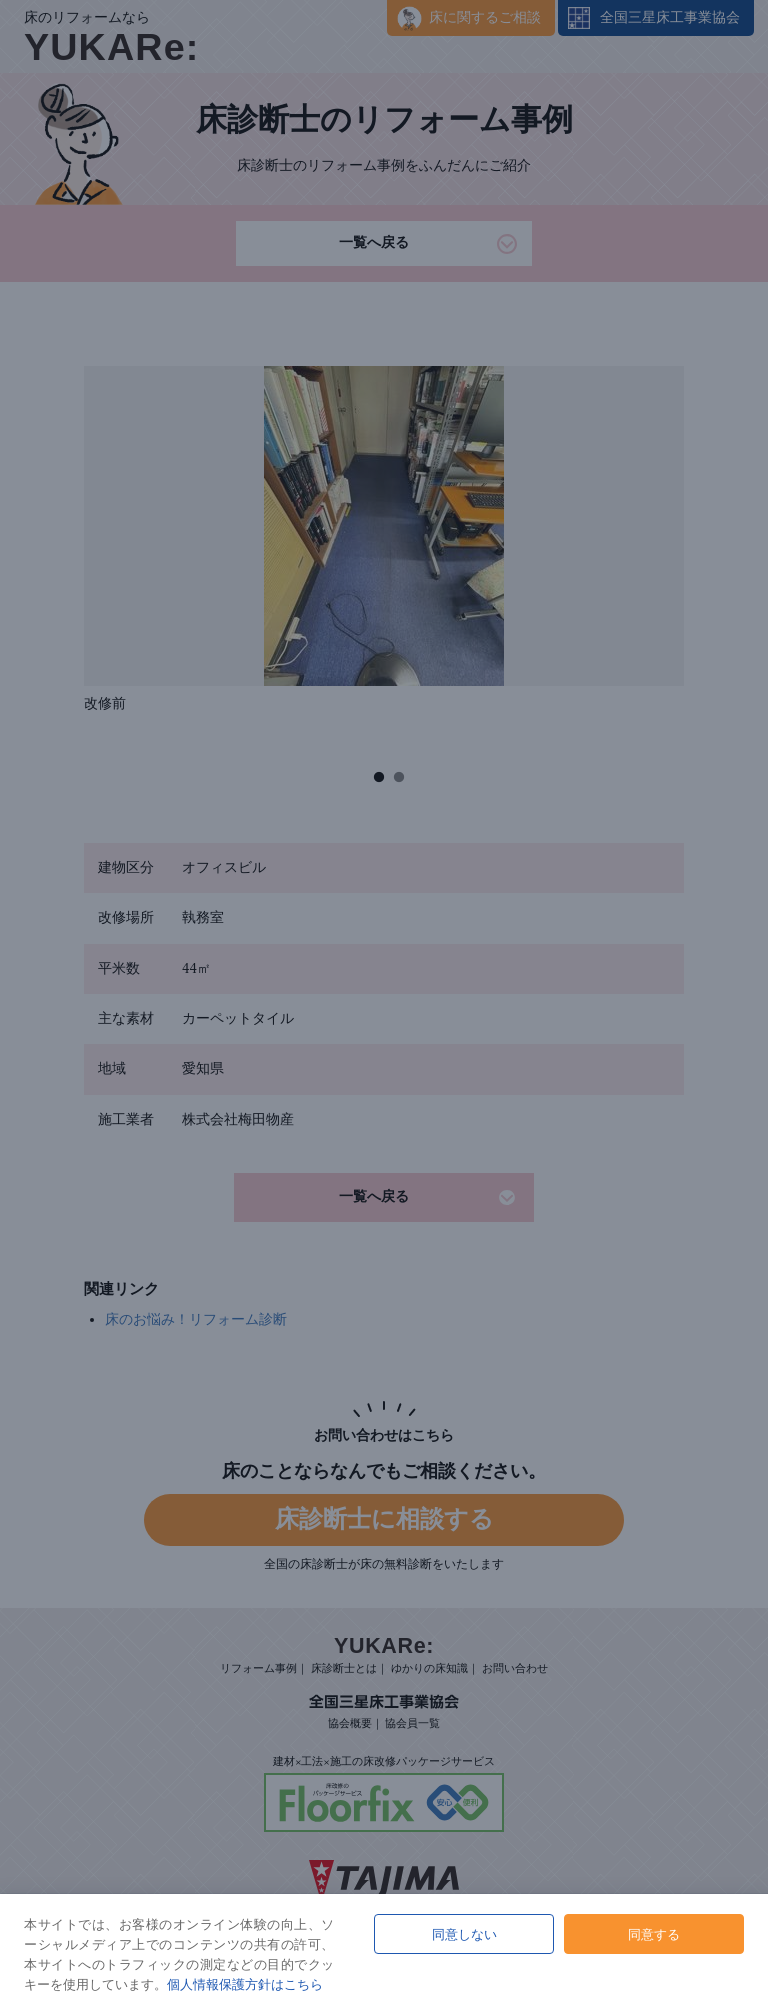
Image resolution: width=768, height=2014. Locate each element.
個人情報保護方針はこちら (245, 1984)
